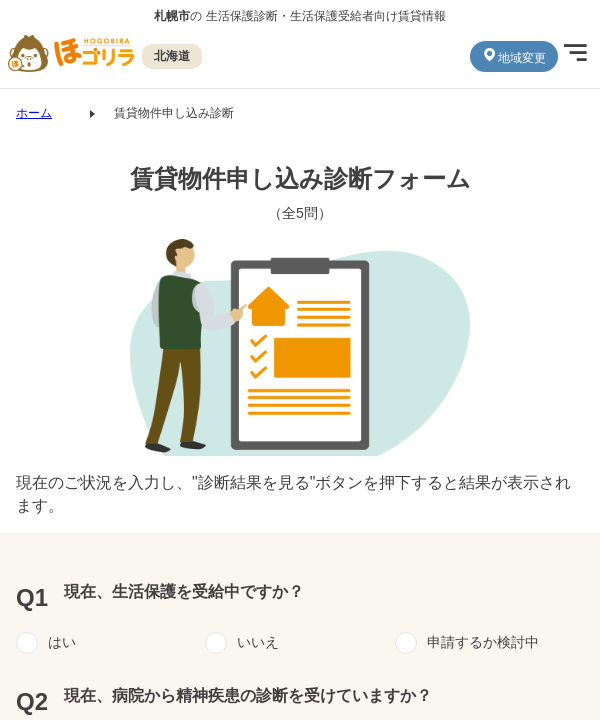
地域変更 (514, 56)
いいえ (258, 642)
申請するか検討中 (483, 642)
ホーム (34, 113)
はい (62, 642)
